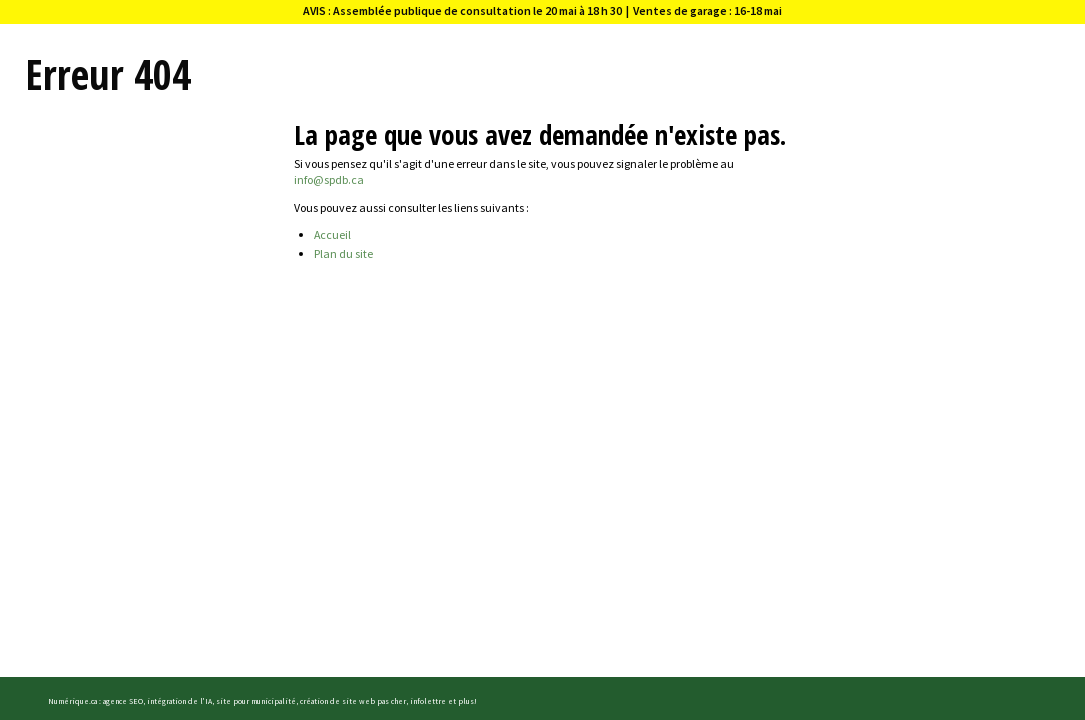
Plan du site (343, 253)
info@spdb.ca (329, 179)
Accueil (332, 234)
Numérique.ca (72, 701)
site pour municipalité (256, 701)
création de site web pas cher (353, 701)
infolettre (428, 701)
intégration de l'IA (179, 701)
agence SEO (123, 701)
